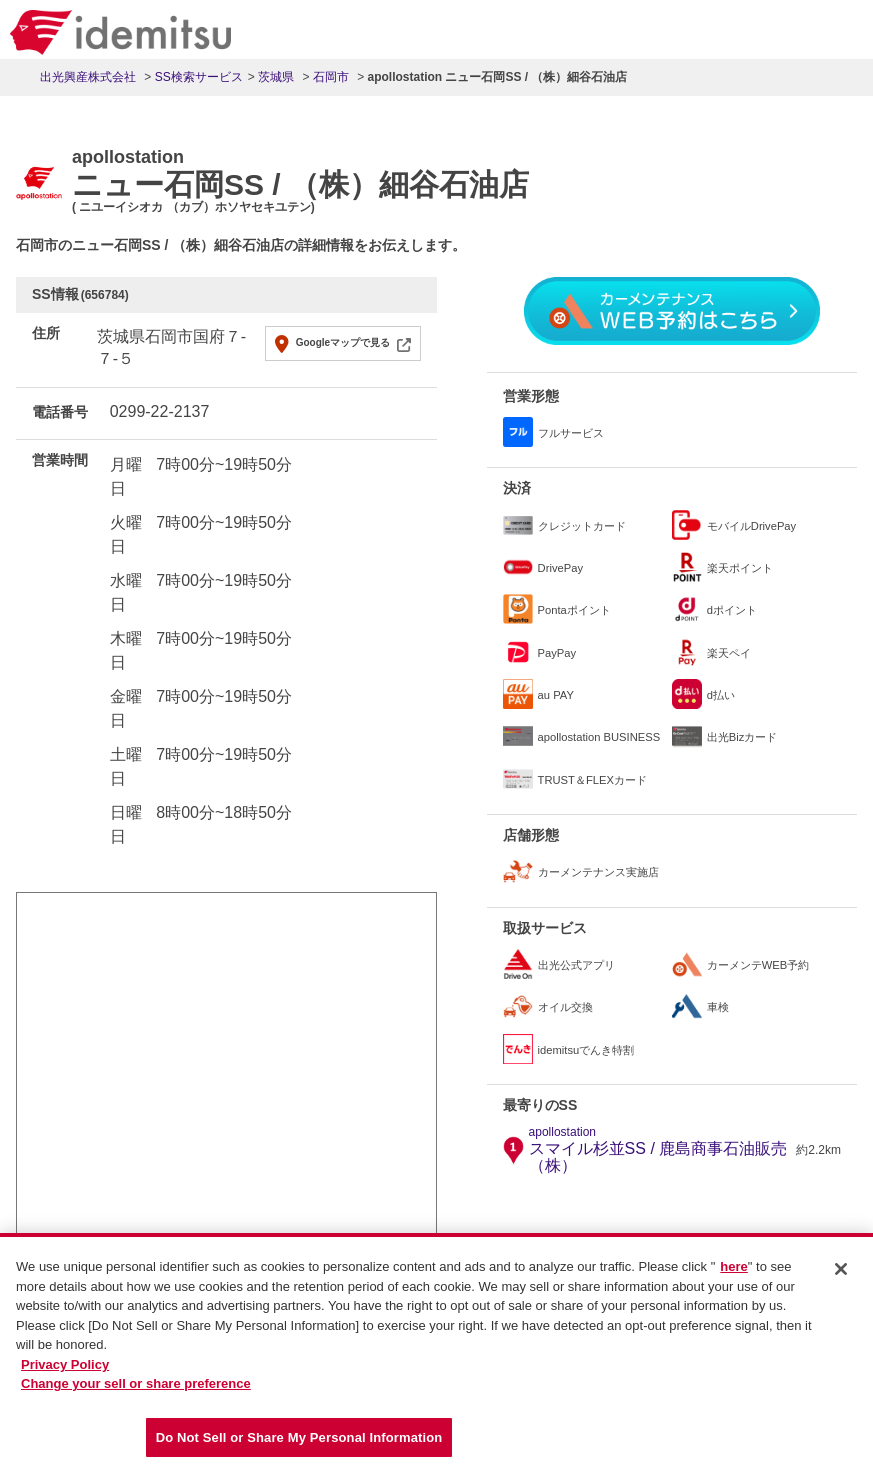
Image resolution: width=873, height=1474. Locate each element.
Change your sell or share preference (136, 1390)
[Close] (841, 1276)
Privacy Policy (65, 1371)
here (733, 1273)
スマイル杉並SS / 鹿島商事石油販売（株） (660, 1150)
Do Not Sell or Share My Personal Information (299, 1444)
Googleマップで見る (343, 342)
